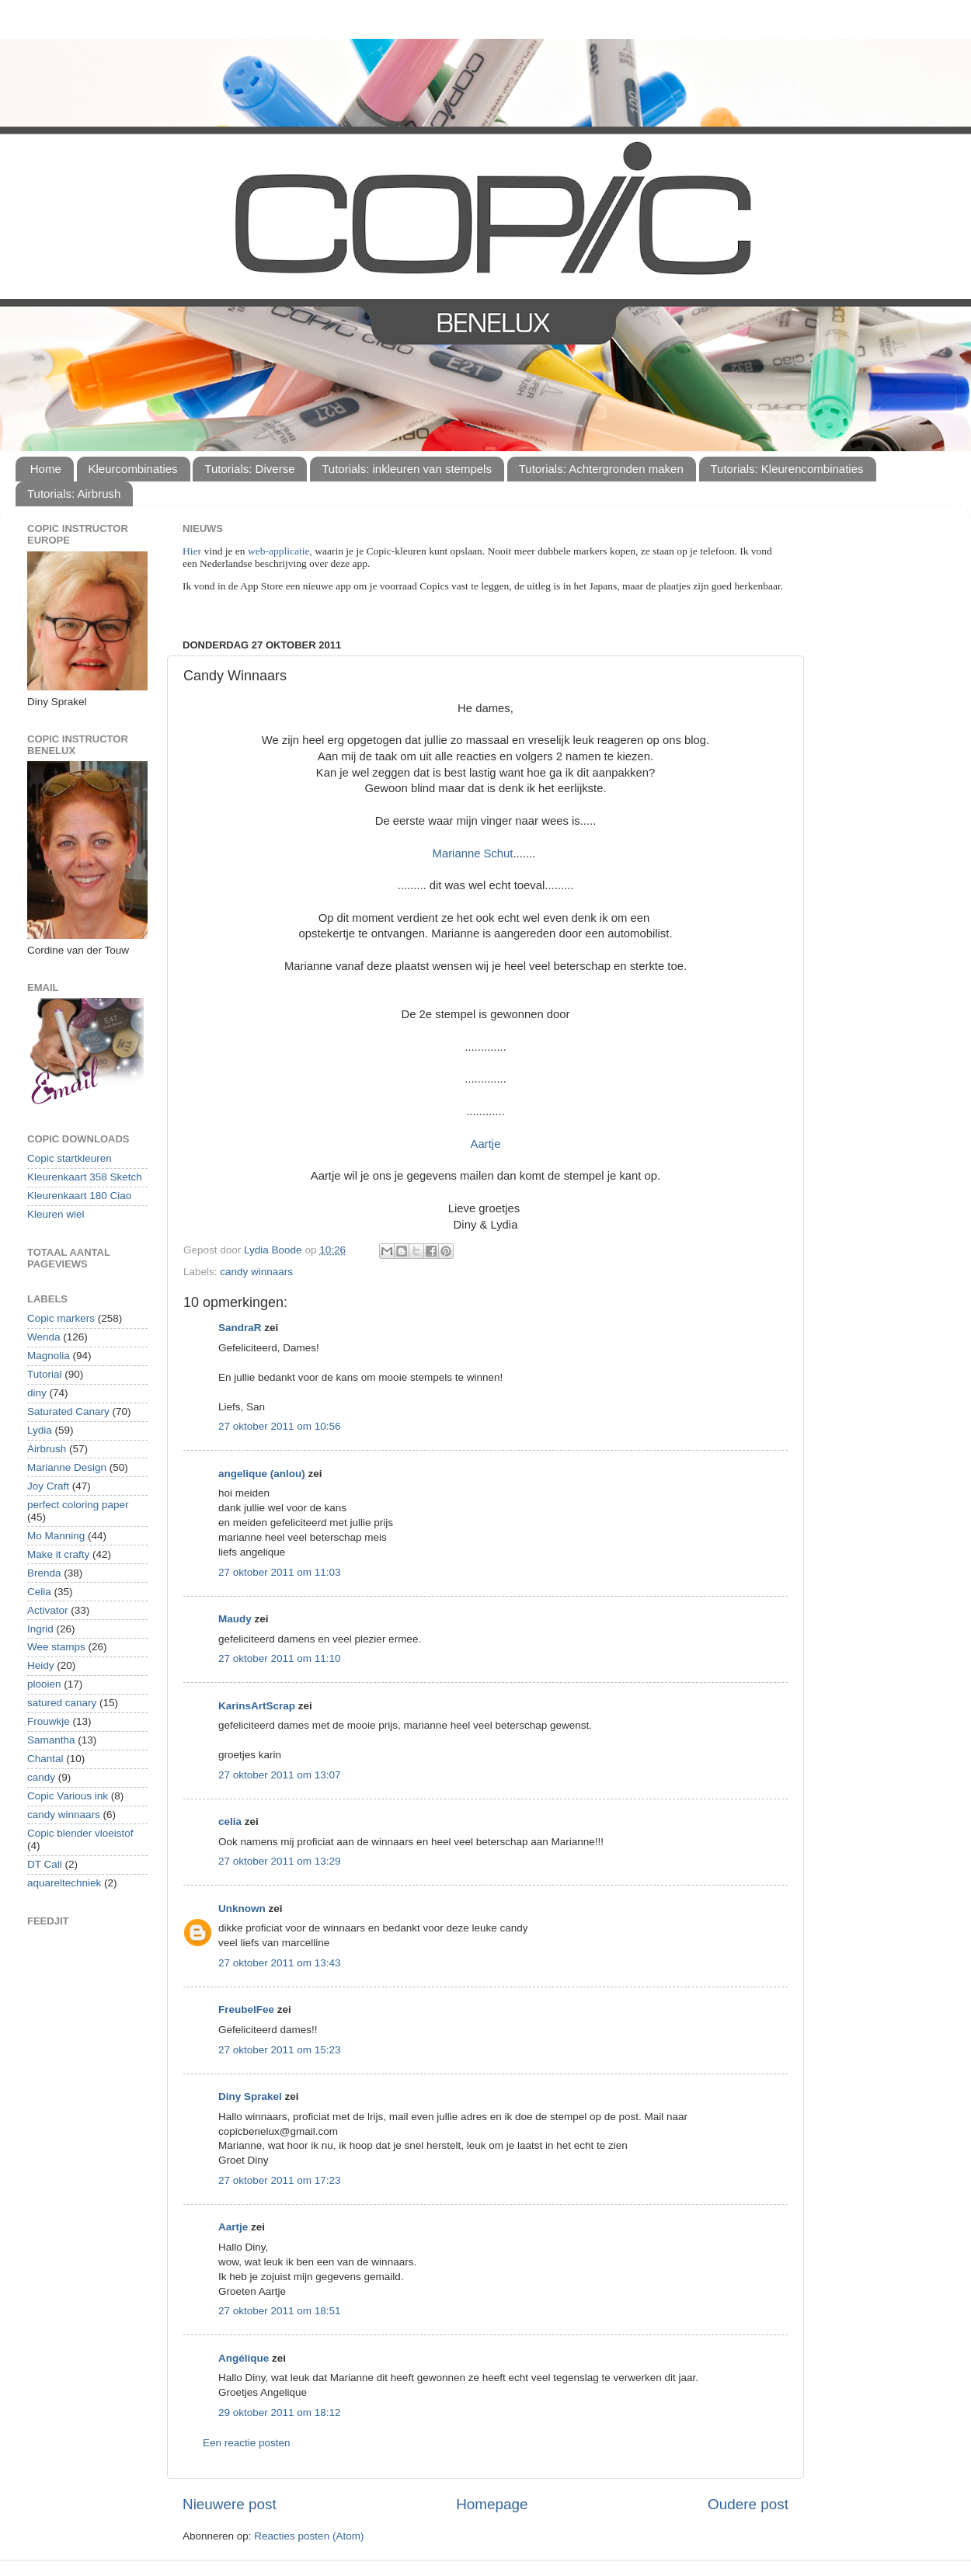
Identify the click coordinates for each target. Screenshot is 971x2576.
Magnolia (48, 1355)
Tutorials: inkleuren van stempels (407, 468)
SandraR (240, 1327)
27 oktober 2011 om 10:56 (279, 1426)
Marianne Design (66, 1467)
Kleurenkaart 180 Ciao (79, 1195)
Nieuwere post (230, 2504)
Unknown (242, 1908)
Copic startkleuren (69, 1158)
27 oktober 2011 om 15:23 (279, 2050)
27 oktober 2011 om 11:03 (279, 1572)
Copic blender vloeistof (80, 1833)
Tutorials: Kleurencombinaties (787, 468)
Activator (47, 1610)
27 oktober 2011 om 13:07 (279, 1775)
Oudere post (748, 2504)
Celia (39, 1591)
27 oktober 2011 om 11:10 (279, 1658)
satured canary (61, 1703)
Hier (193, 551)
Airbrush (46, 1449)
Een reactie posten (247, 2443)
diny (37, 1393)
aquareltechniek (64, 1883)
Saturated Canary (68, 1411)
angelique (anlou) (261, 1473)
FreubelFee (246, 2009)
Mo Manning (56, 1536)
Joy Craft (48, 1486)
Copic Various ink (67, 1796)
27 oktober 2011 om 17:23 (279, 2180)
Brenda (44, 1573)
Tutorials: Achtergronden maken (601, 468)
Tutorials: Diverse (249, 468)
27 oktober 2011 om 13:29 (279, 1861)
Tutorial (44, 1374)
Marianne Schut (473, 853)
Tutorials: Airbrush (73, 493)
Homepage (491, 2504)
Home (45, 468)
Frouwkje (48, 1721)
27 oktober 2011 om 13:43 (279, 1963)
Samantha (51, 1740)
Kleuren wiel (56, 1214)
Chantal (45, 1758)
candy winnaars (256, 1272)
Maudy (235, 1619)
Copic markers (61, 1318)
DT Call (44, 1864)
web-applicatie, (280, 551)
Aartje (486, 1144)
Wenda (44, 1337)
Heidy (40, 1665)
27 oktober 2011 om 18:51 (279, 2311)
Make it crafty (58, 1554)
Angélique (243, 2358)
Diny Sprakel (250, 2096)
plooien (44, 1684)
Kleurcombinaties (133, 468)
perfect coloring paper (78, 1504)
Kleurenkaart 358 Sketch (84, 1177)
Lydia (39, 1430)
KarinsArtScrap (256, 1706)
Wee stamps (56, 1647)
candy (41, 1777)
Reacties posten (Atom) (309, 2536)
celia (230, 1821)
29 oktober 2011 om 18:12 (279, 2412)
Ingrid (40, 1629)
